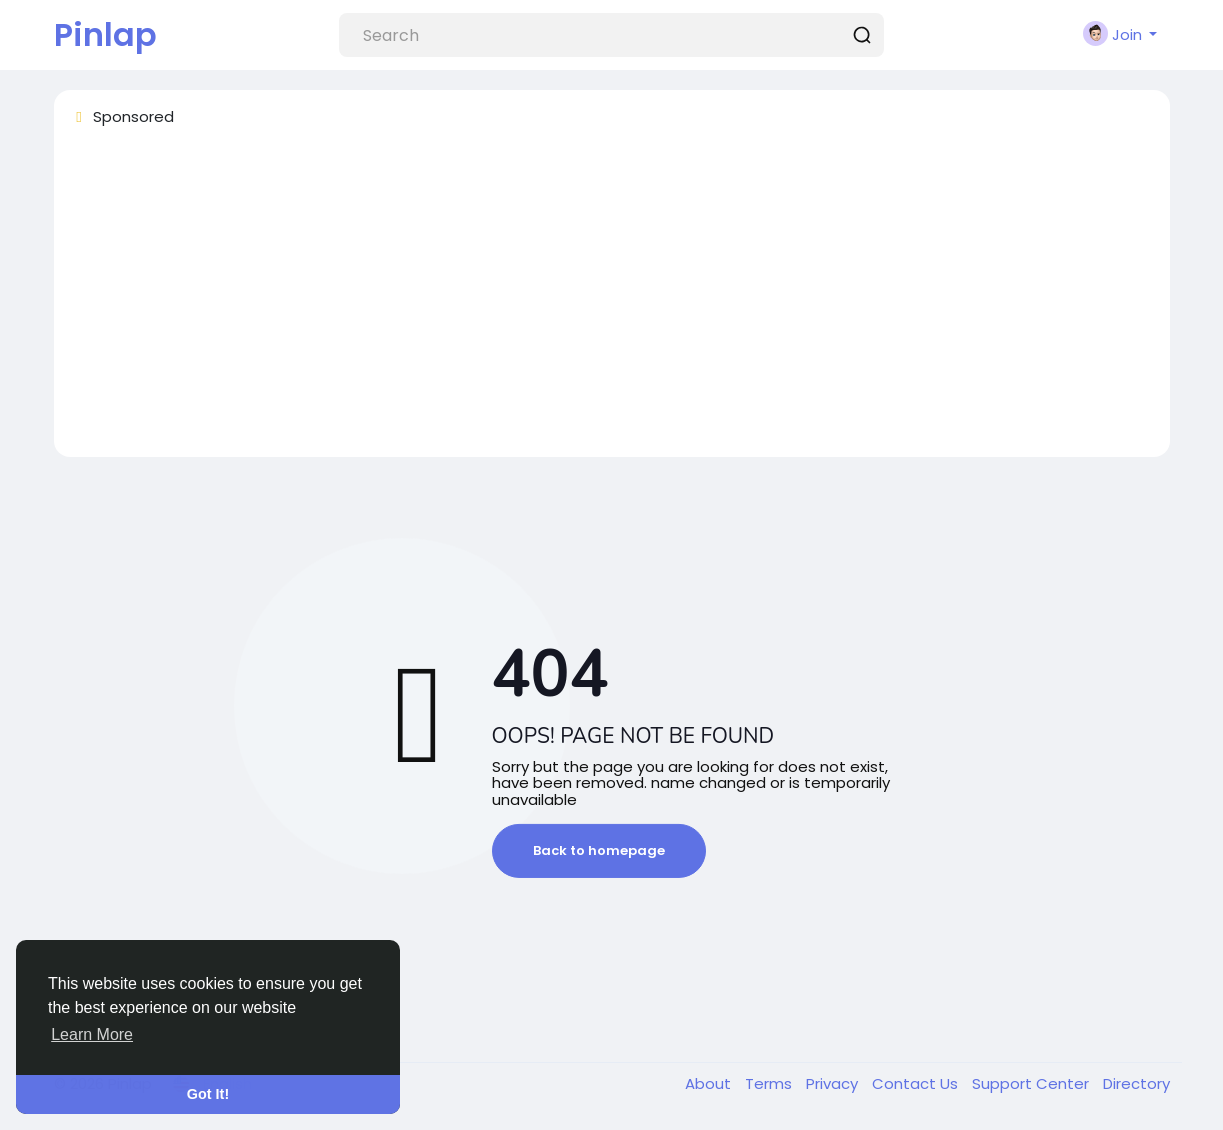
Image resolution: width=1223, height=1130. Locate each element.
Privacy (834, 1083)
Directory (1136, 1083)
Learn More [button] (92, 1034)
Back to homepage (599, 850)
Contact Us (917, 1083)
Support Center (1032, 1083)
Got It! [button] (208, 1094)
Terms (770, 1083)
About (710, 1083)
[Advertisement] (612, 301)
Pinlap (105, 34)
